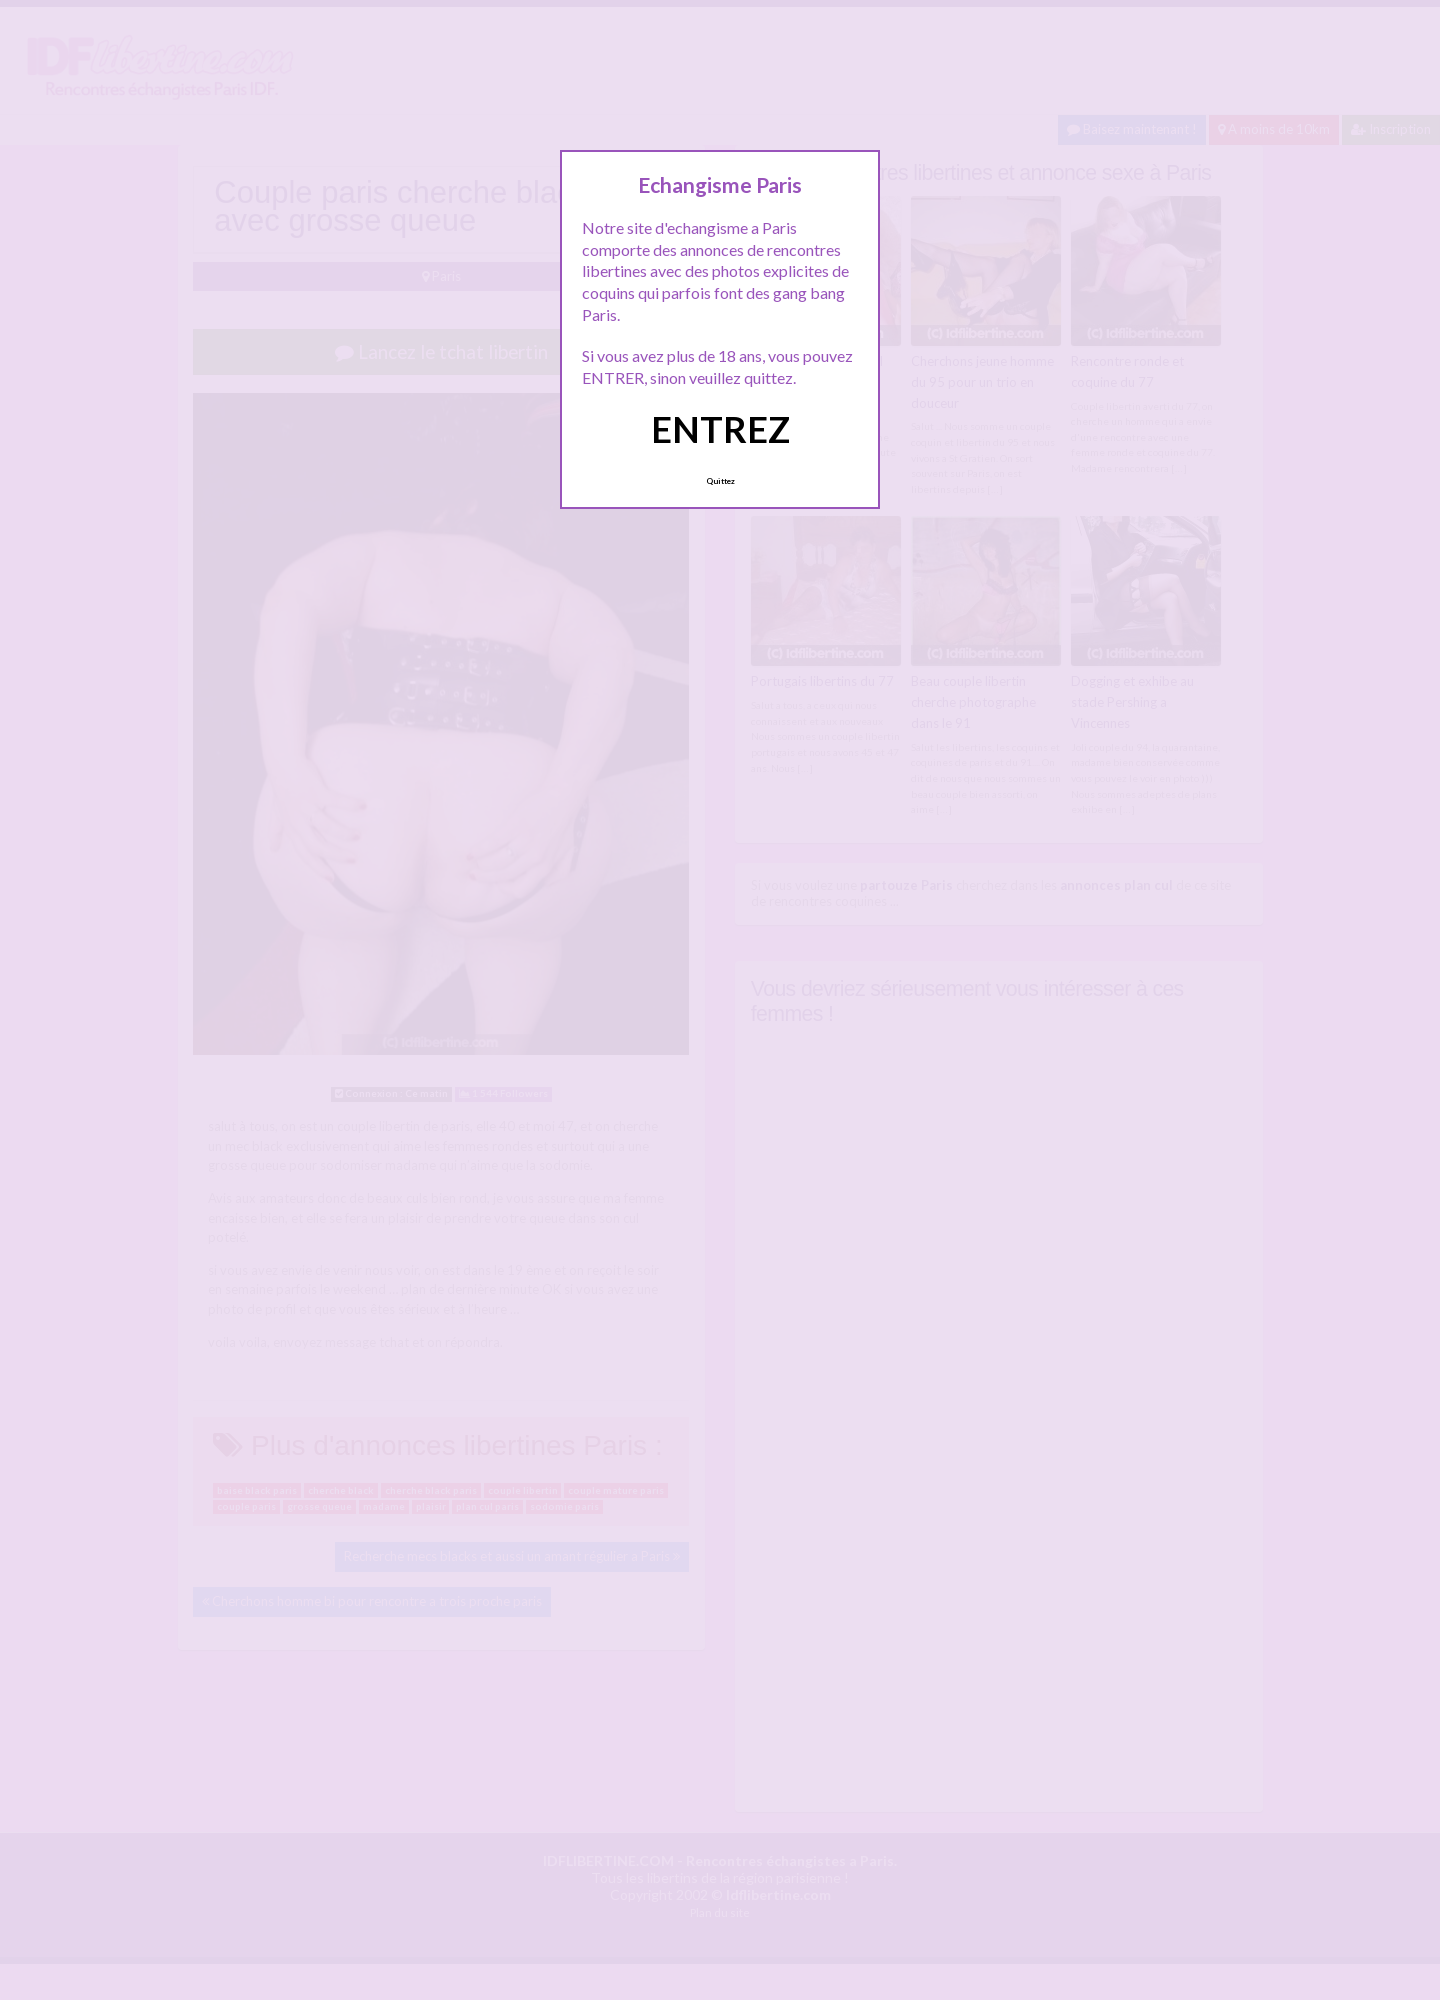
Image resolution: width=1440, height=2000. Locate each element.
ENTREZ (720, 429)
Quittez (720, 481)
